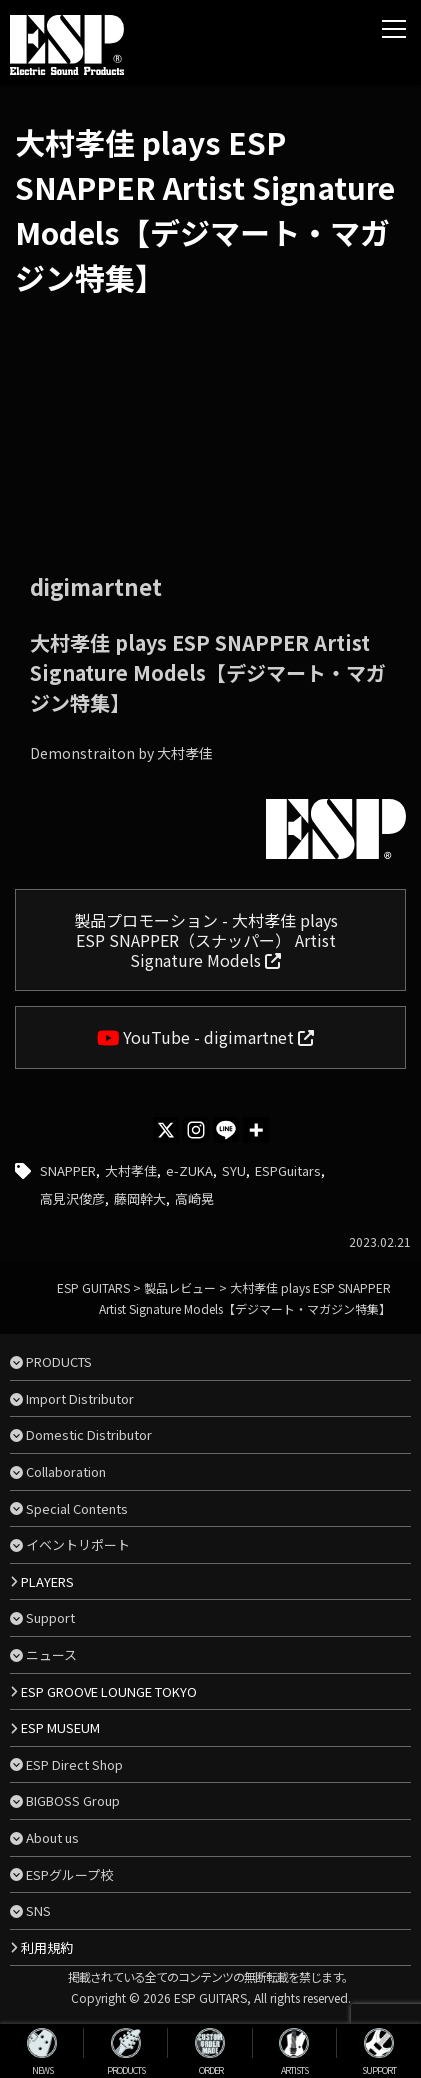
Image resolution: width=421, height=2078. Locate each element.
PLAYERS (47, 1581)
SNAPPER (68, 1170)
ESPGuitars (288, 1170)
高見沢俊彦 (72, 1198)
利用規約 (47, 1947)
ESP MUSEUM (60, 1727)
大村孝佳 (131, 1170)
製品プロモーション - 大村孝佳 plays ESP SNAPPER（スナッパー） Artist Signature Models (206, 940)
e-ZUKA (189, 1170)
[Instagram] (196, 1130)
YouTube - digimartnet (206, 1037)
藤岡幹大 (140, 1198)
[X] (166, 1130)
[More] (256, 1130)
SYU (234, 1170)
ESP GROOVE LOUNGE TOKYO (109, 1691)
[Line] (226, 1130)
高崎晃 (194, 1198)
